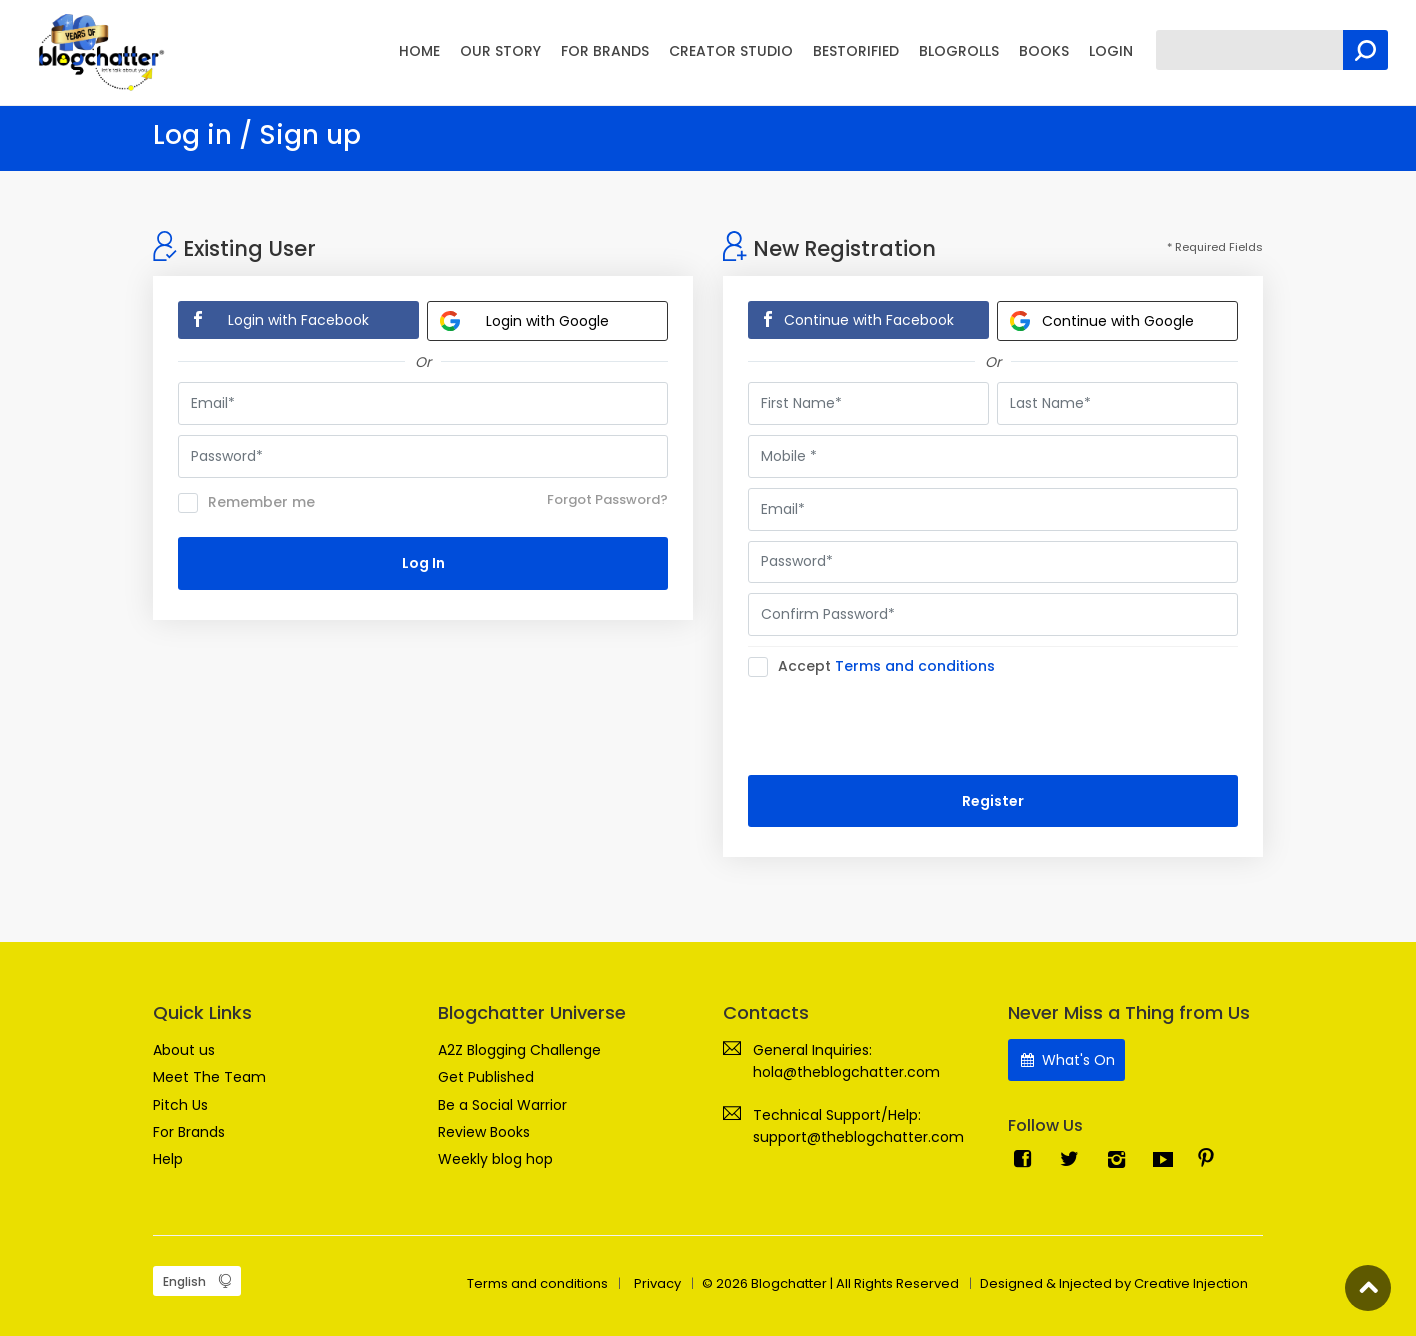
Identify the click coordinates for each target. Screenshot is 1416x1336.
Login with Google (524, 321)
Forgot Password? (607, 499)
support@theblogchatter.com (858, 1137)
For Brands (189, 1132)
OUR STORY (500, 51)
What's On (1066, 1060)
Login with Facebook (298, 320)
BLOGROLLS (959, 51)
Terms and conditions (915, 666)
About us (184, 1050)
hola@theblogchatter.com (846, 1072)
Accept (878, 667)
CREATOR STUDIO (731, 51)
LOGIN (1111, 51)
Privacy (657, 1283)
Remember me (246, 503)
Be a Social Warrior (502, 1105)
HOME (419, 51)
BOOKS (1044, 51)
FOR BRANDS (605, 51)
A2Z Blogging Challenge (519, 1050)
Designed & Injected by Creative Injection (1114, 1283)
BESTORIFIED (856, 51)
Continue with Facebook (869, 320)
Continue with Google (1102, 321)
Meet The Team (209, 1077)
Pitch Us (180, 1105)
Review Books (484, 1132)
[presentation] (900, 726)
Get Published (486, 1077)
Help (168, 1159)
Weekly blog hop (495, 1159)
